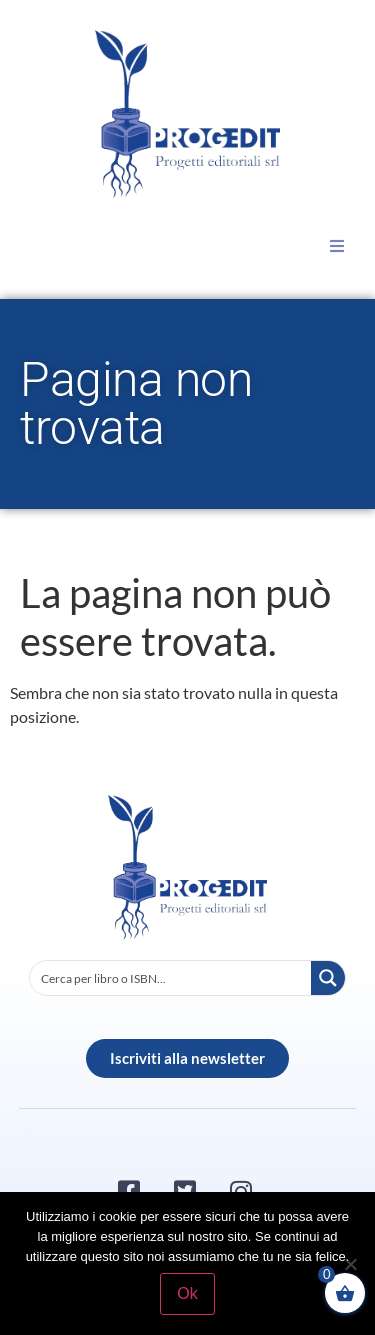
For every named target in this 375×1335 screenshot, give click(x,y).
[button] (337, 246)
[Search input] (172, 978)
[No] (350, 1264)
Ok (187, 1293)
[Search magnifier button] (328, 978)
